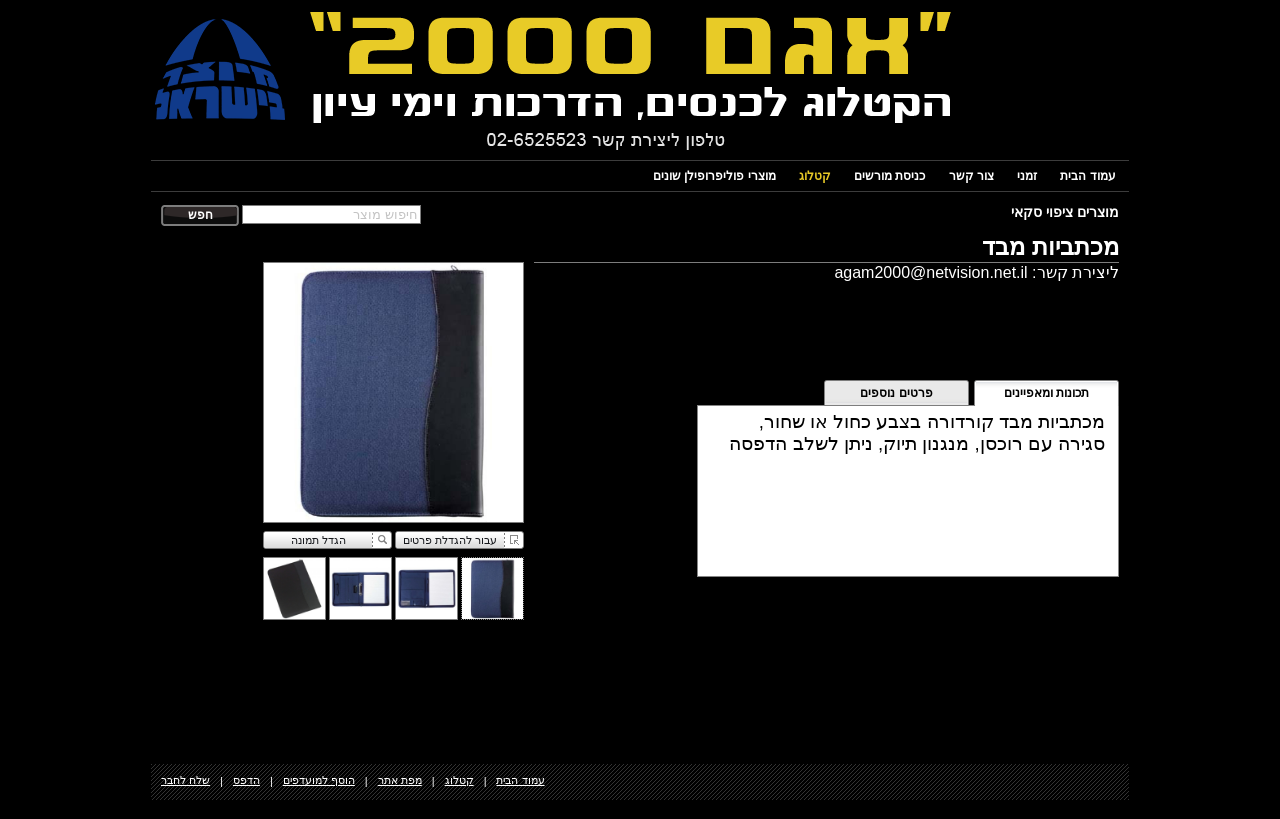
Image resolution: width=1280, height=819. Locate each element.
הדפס (246, 780)
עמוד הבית (1087, 176)
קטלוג (815, 176)
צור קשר (971, 176)
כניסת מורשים (889, 176)
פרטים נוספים (896, 393)
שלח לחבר (185, 780)
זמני (1027, 176)
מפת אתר (400, 780)
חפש (200, 215)
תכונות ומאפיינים (1046, 393)
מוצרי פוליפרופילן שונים (714, 176)
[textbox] (331, 214)
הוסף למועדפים (319, 780)
